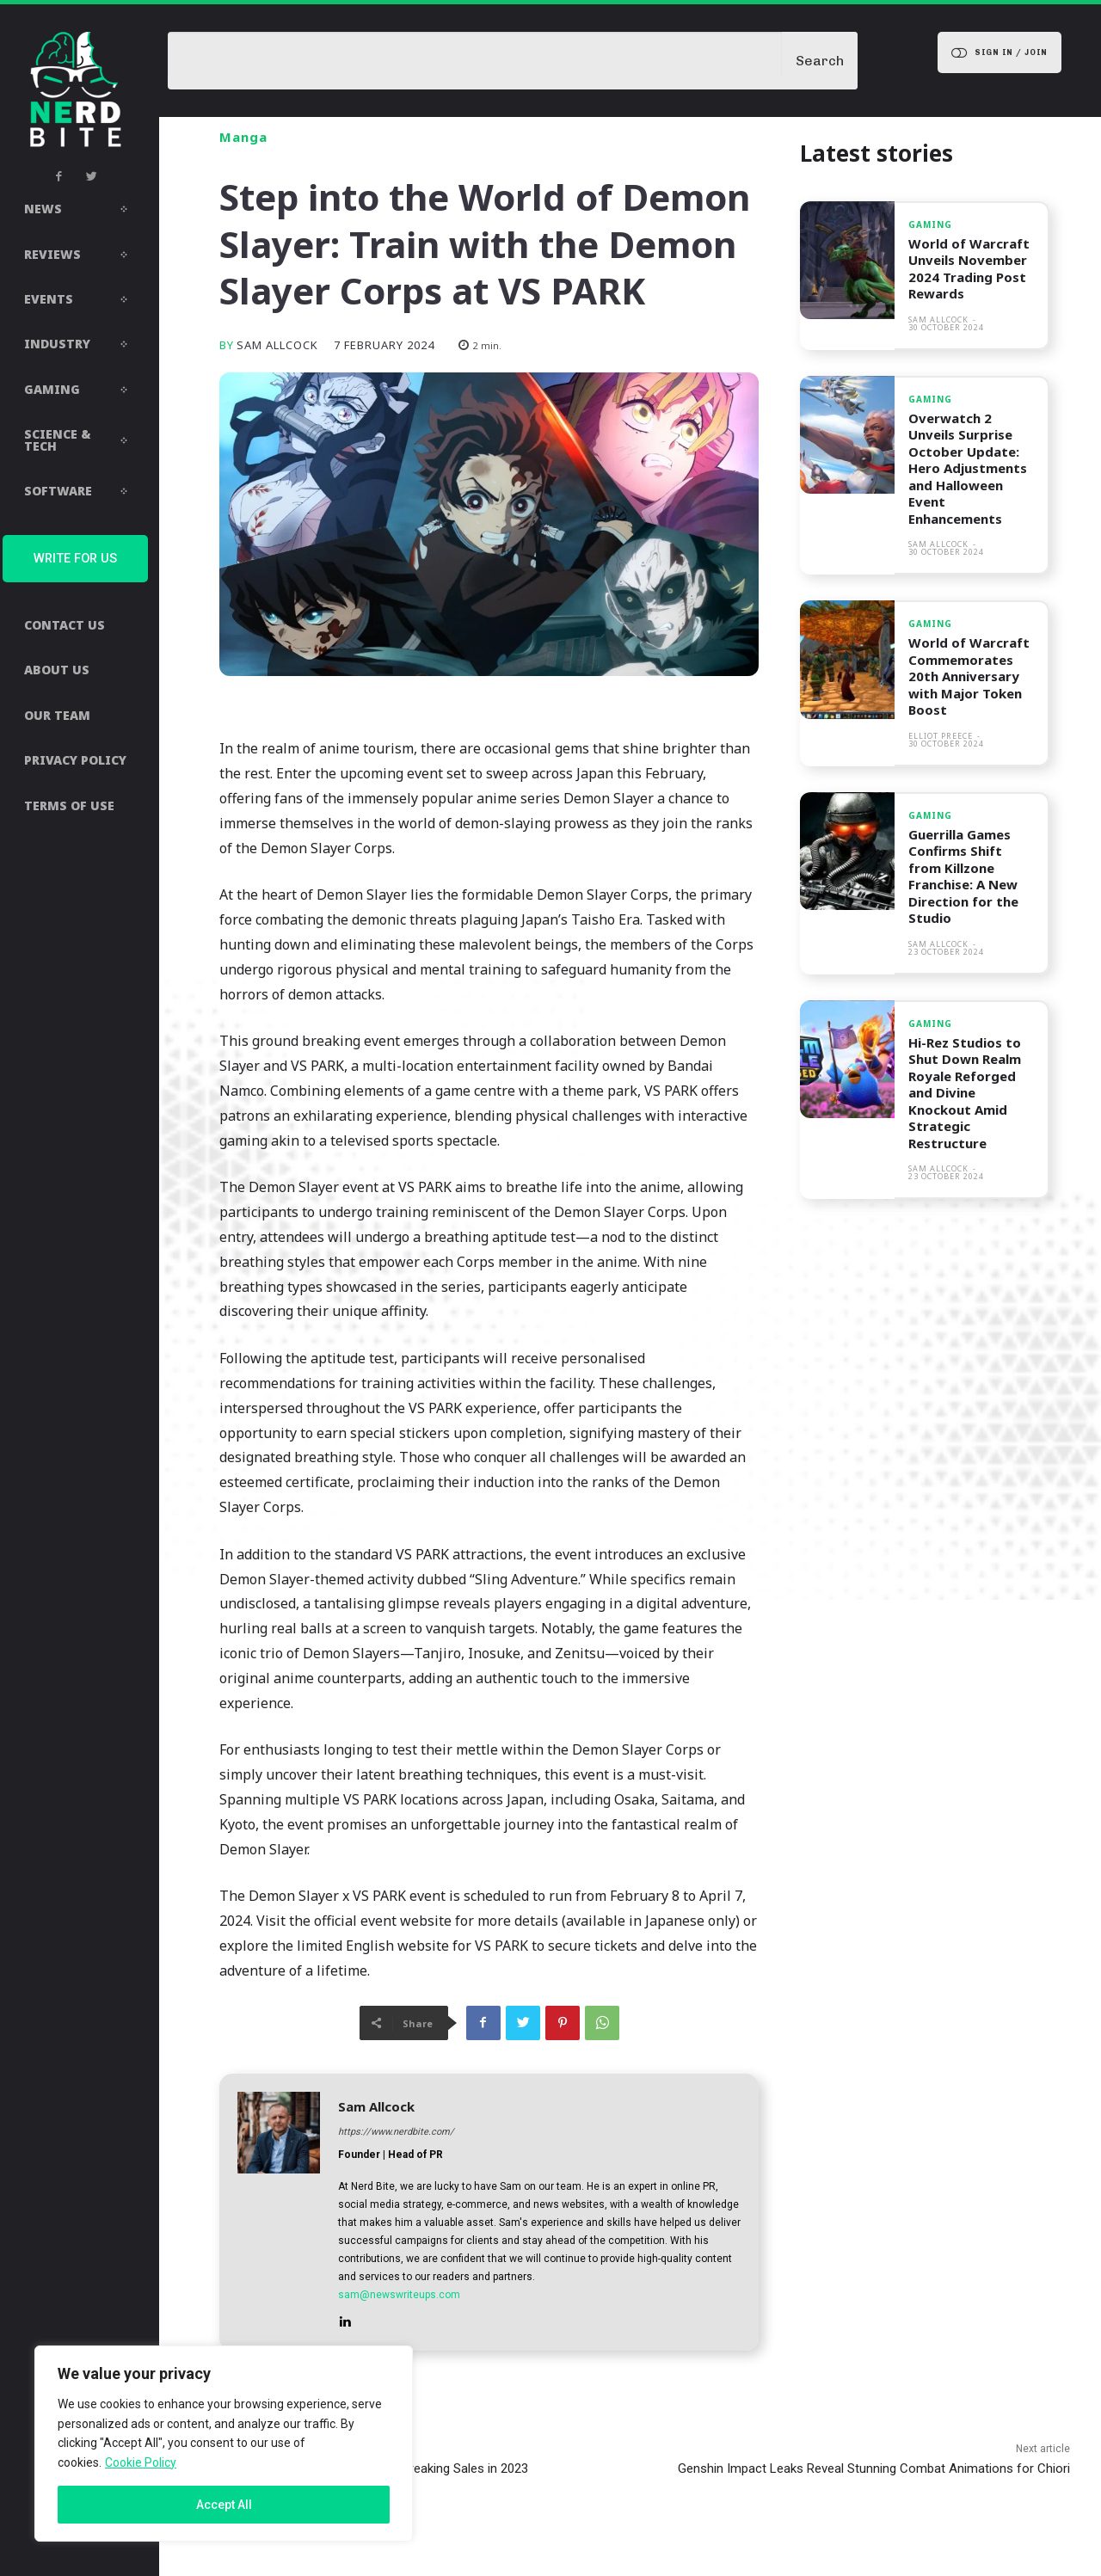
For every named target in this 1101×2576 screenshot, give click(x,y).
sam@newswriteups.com (399, 2295)
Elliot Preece (940, 735)
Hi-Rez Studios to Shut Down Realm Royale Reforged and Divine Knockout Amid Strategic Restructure (964, 1093)
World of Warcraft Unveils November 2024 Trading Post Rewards (969, 269)
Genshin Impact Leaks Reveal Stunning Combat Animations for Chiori (874, 2468)
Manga (243, 137)
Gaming (930, 224)
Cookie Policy (140, 2462)
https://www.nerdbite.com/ (396, 2131)
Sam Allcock (277, 345)
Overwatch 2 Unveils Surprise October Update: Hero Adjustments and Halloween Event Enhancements (967, 468)
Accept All (224, 2504)
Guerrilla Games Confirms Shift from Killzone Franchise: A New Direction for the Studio (963, 876)
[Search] (820, 60)
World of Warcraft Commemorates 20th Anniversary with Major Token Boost (969, 676)
